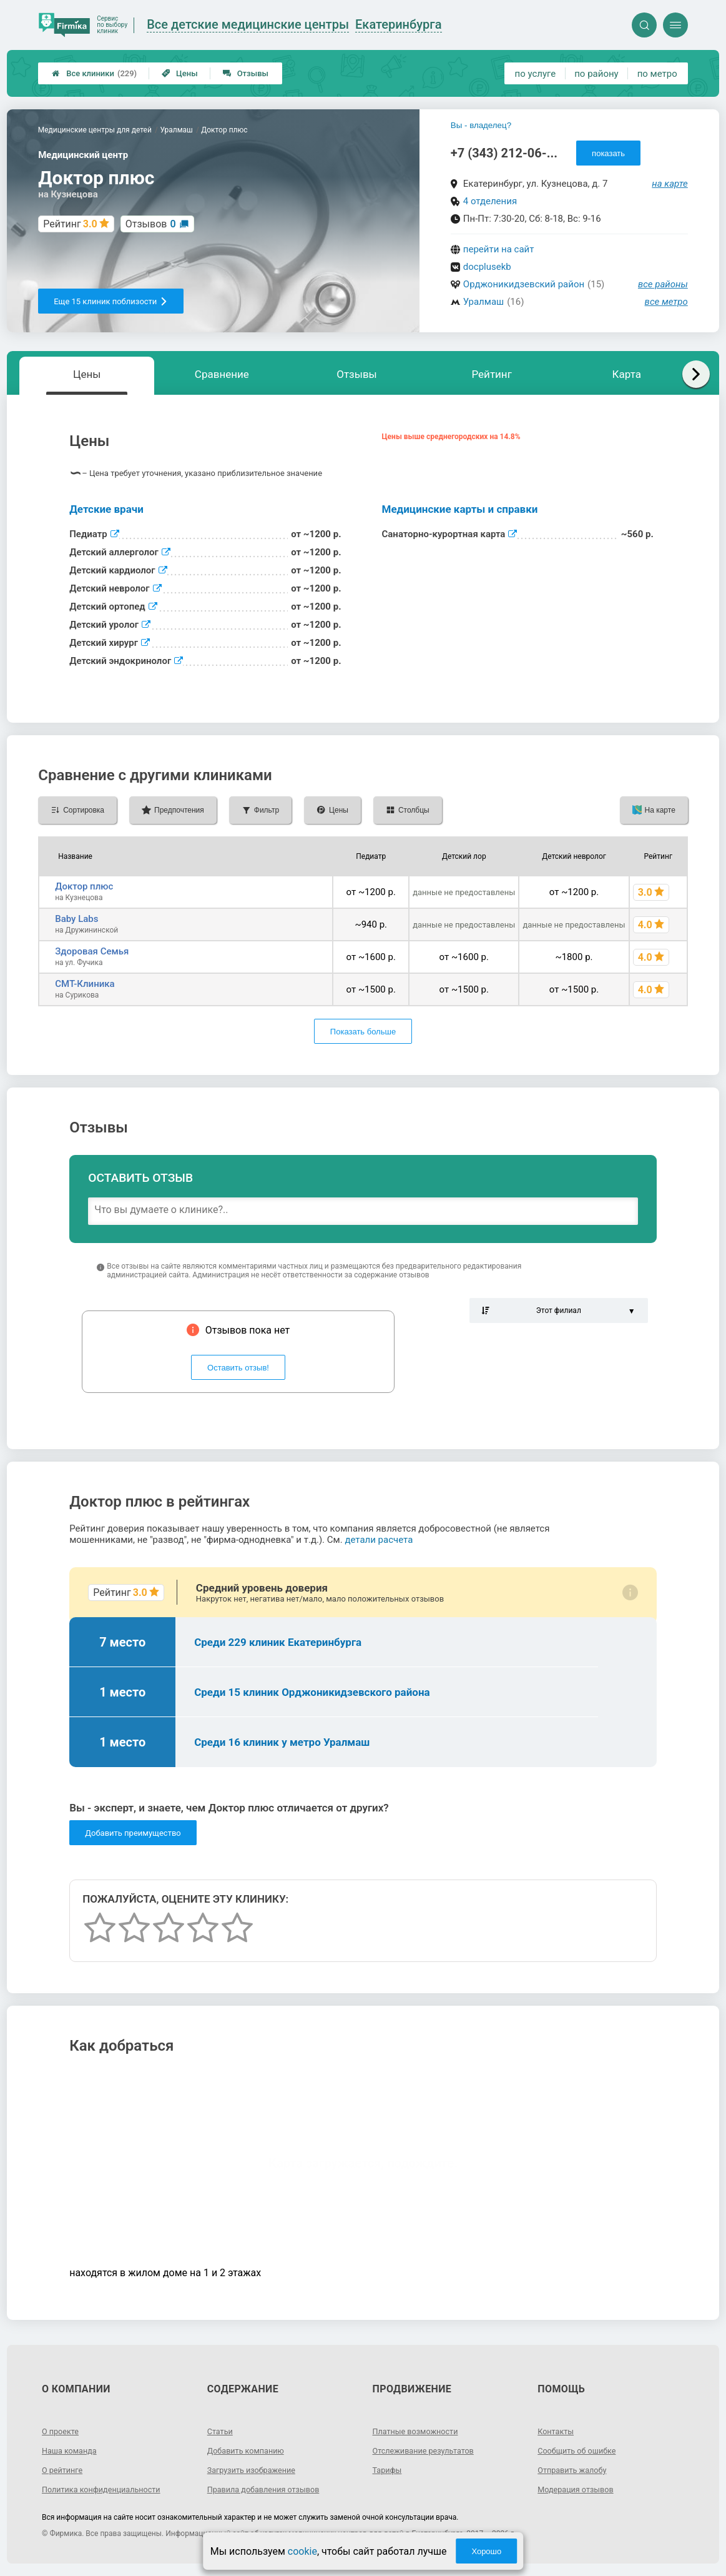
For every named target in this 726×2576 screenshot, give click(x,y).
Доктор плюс (84, 886)
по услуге (535, 73)
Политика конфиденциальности (108, 2489)
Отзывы (245, 73)
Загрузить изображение (256, 2470)
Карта (626, 374)
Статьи (221, 2431)
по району (596, 73)
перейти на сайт (498, 249)
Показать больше (363, 1031)
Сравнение (222, 374)
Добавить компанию (250, 2450)
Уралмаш (483, 301)
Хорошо (486, 2551)
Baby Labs (76, 918)
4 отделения (490, 201)
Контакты (557, 2431)
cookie (302, 2551)
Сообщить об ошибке (580, 2450)
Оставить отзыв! (238, 1367)
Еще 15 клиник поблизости (111, 301)
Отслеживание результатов (429, 2450)
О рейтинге (64, 2470)
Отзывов (150, 224)
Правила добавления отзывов (269, 2489)
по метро (657, 73)
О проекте (62, 2431)
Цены (180, 73)
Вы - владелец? (481, 125)
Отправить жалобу (575, 2470)
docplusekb (487, 266)
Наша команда (72, 2450)
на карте (670, 183)
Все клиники (94, 73)
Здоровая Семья (92, 951)
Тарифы (389, 2470)
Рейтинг (491, 374)
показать (608, 153)
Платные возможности (420, 2431)
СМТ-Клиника (84, 983)
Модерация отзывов (579, 2489)
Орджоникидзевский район (523, 284)
